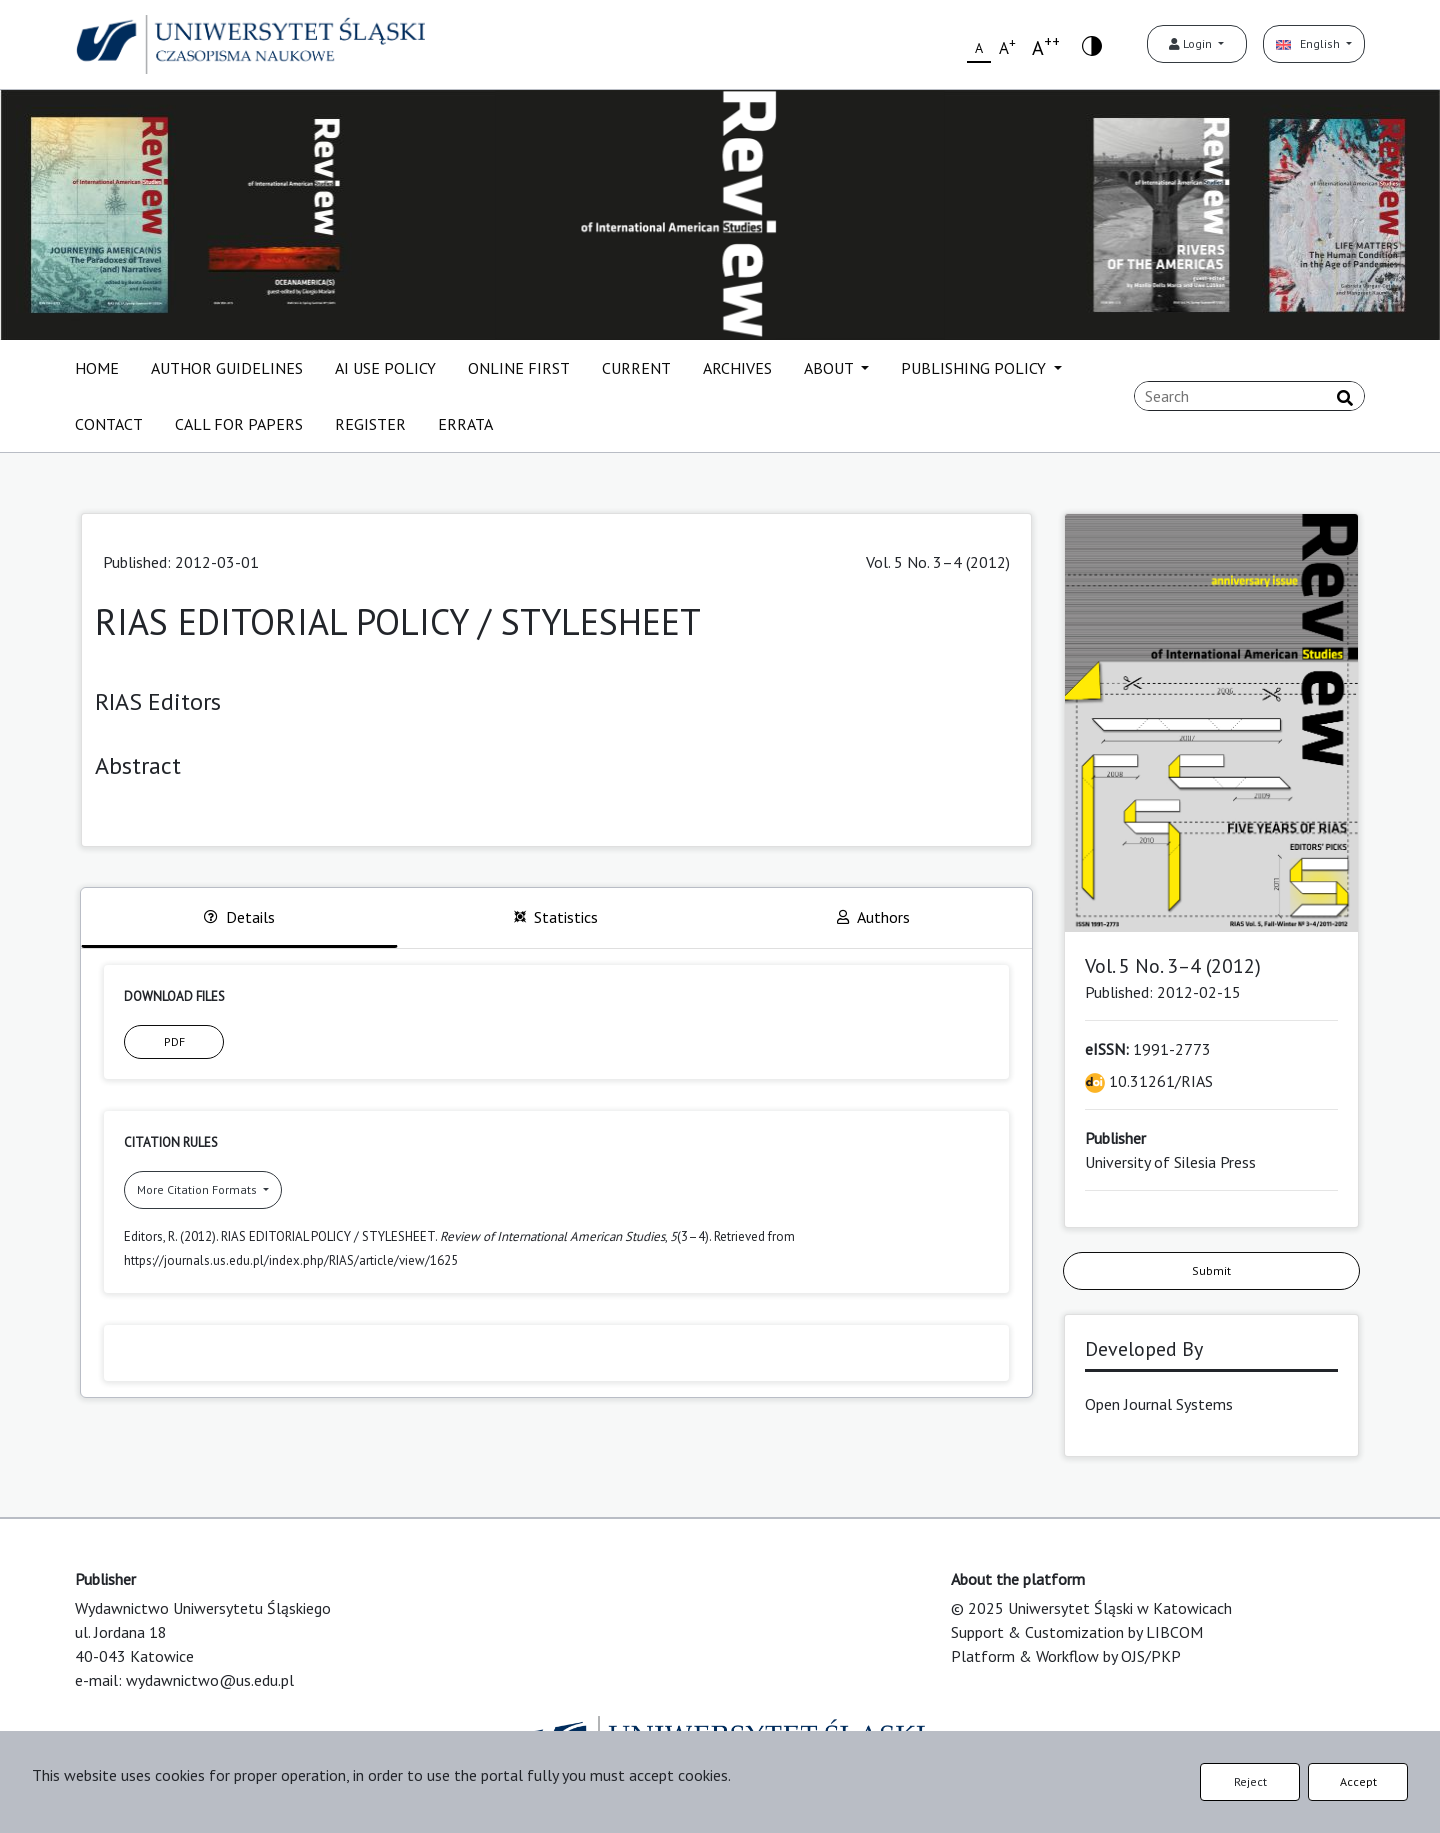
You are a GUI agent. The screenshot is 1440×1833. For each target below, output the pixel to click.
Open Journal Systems (1159, 1404)
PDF (174, 1041)
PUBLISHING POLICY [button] (975, 368)
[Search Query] (1249, 396)
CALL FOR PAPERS (239, 424)
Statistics (556, 917)
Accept (1358, 1781)
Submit (1211, 1270)
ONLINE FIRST (519, 368)
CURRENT (636, 368)
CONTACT (109, 424)
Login (1192, 43)
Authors (873, 917)
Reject (1250, 1781)
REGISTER (370, 424)
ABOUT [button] (830, 368)
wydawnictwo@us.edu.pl (210, 1680)
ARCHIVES (737, 368)
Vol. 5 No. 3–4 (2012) (938, 562)
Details (239, 917)
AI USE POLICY (385, 368)
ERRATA (465, 424)
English (1309, 43)
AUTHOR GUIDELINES (227, 368)
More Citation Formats (198, 1189)
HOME (97, 368)
